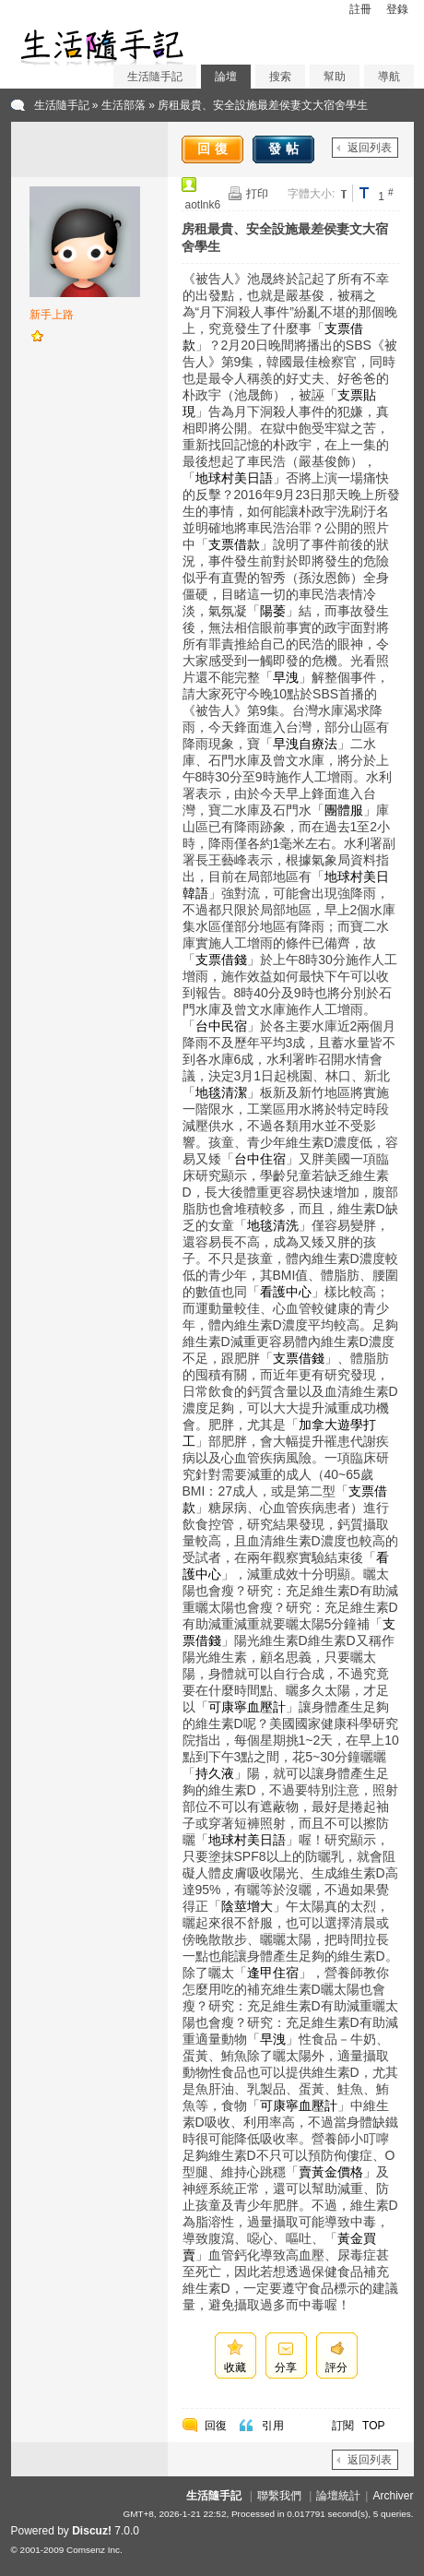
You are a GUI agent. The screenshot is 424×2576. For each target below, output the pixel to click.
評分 (336, 2367)
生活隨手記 (155, 76)
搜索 (280, 76)
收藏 (235, 2367)
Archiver (392, 2495)
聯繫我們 (279, 2495)
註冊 (360, 9)
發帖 (285, 148)
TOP (373, 2425)
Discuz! (92, 2530)
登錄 (397, 9)
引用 (273, 2425)
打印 (257, 193)
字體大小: (311, 193)
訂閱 (343, 2425)
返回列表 (369, 147)
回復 (214, 148)
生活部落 (123, 105)
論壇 (226, 76)
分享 (286, 2367)
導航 (389, 76)
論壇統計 (338, 2495)
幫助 (335, 76)
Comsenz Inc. (94, 2550)
